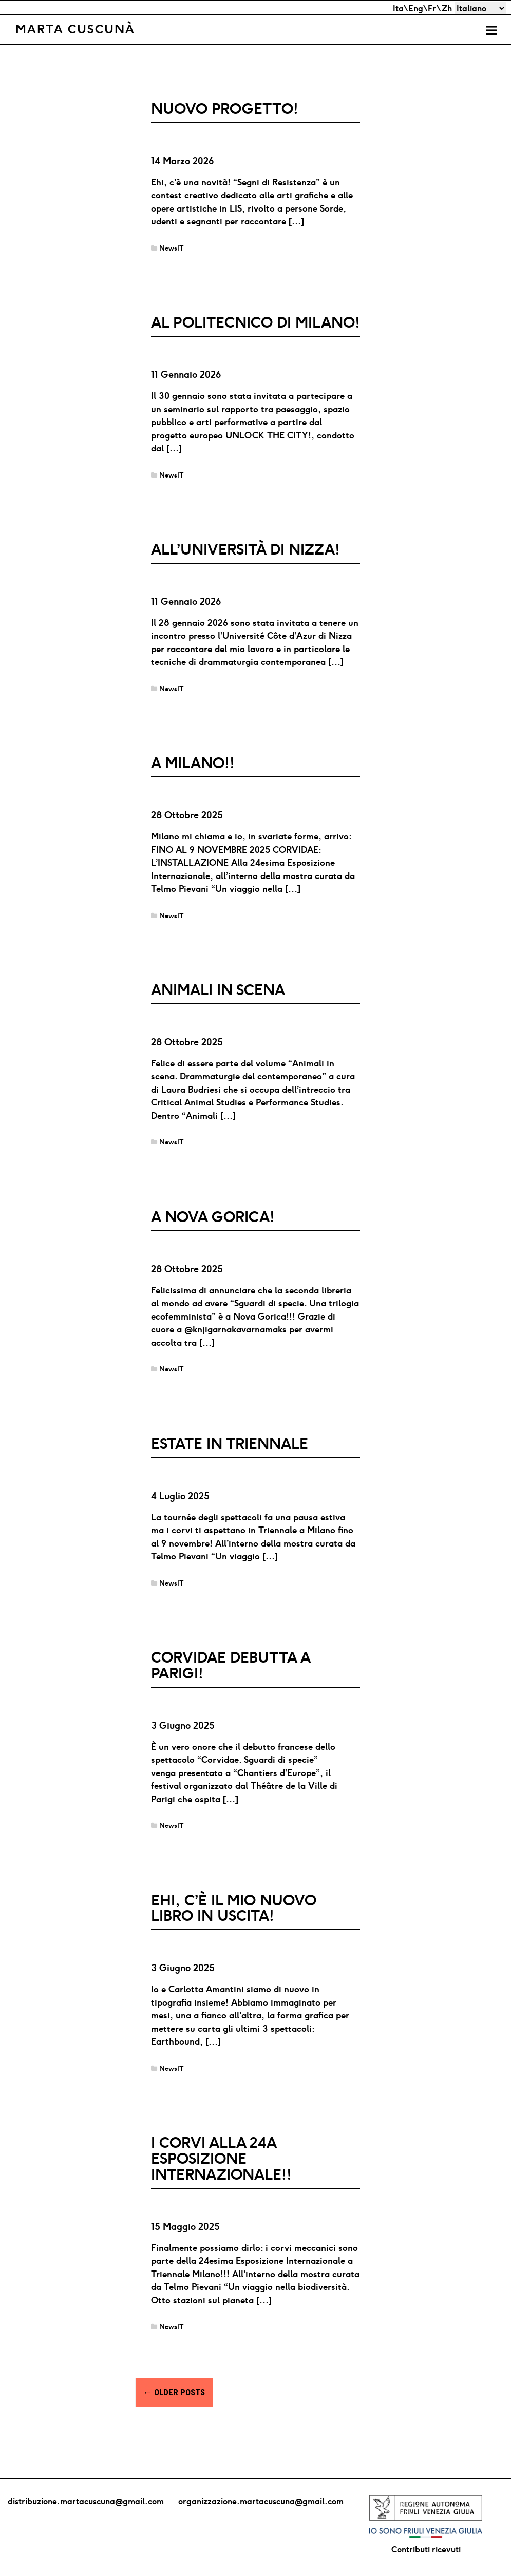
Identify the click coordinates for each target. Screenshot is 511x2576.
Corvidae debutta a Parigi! (230, 1665)
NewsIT (171, 248)
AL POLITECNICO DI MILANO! (255, 322)
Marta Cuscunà (75, 28)
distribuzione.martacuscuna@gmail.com (86, 2501)
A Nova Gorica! (213, 1216)
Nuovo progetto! (224, 108)
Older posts (174, 2392)
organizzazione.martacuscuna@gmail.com (261, 2501)
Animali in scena (218, 989)
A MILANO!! (193, 762)
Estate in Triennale (229, 1443)
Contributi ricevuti (426, 2549)
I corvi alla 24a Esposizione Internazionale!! (221, 2158)
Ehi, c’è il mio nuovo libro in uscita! (233, 1908)
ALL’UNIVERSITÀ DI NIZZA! (245, 549)
